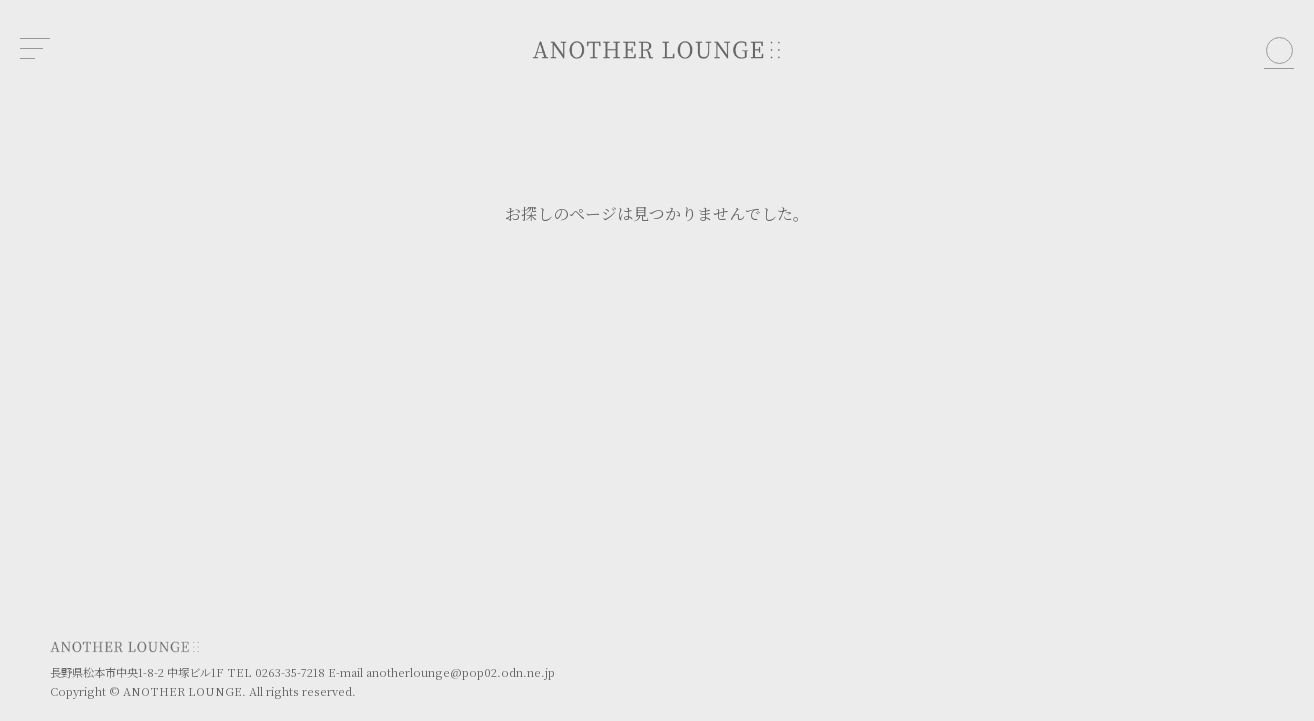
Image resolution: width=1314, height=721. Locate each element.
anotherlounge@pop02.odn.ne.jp (460, 672)
